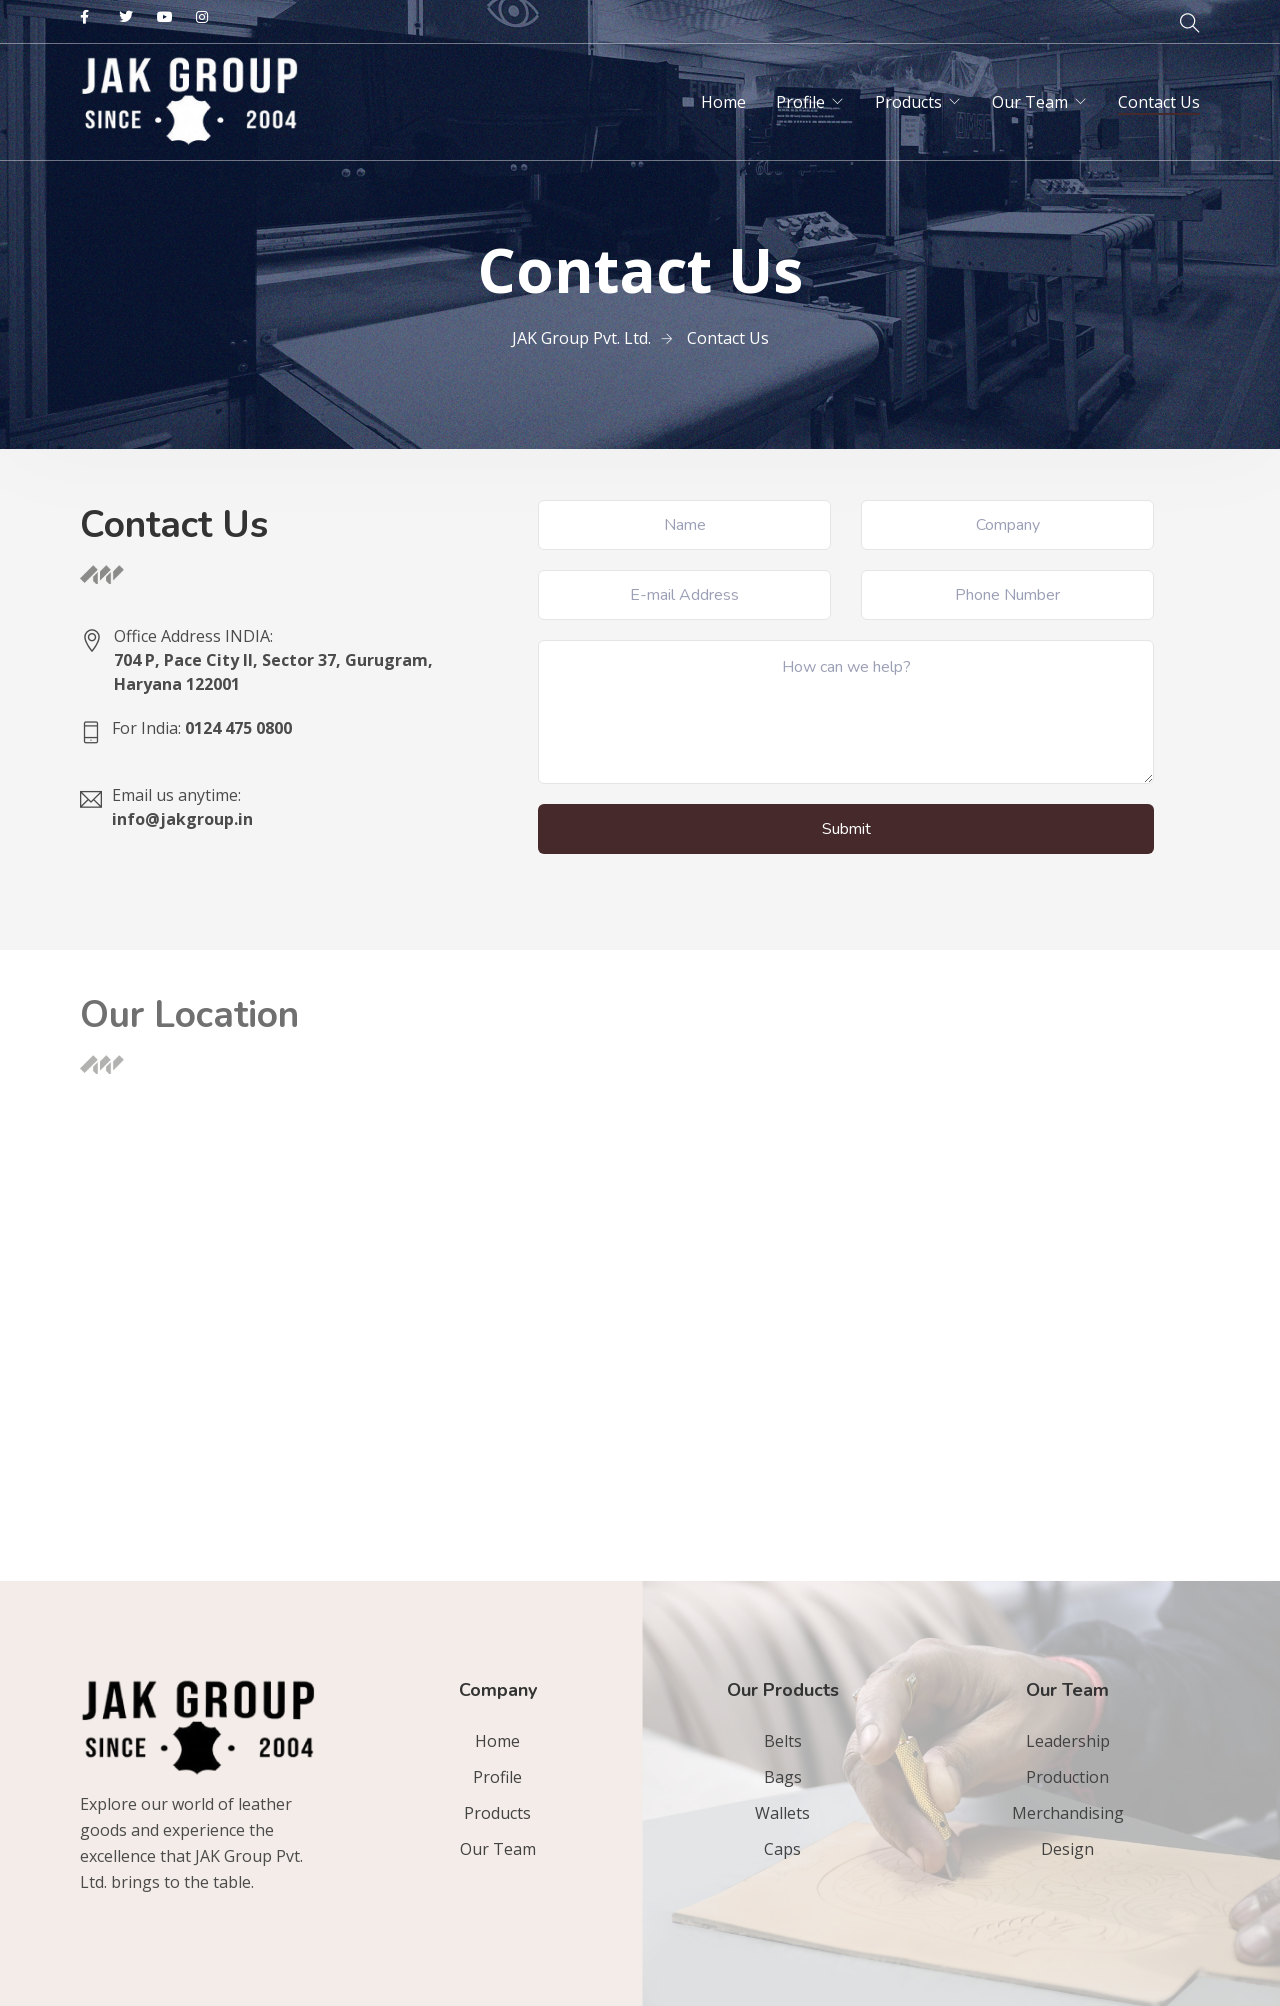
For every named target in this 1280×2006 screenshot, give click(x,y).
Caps (782, 1849)
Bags (783, 1777)
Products (908, 102)
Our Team (1030, 102)
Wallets (782, 1813)
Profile (800, 102)
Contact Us (1159, 102)
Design (1067, 1849)
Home (723, 102)
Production (1067, 1777)
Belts (783, 1741)
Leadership (1068, 1741)
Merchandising (1068, 1813)
